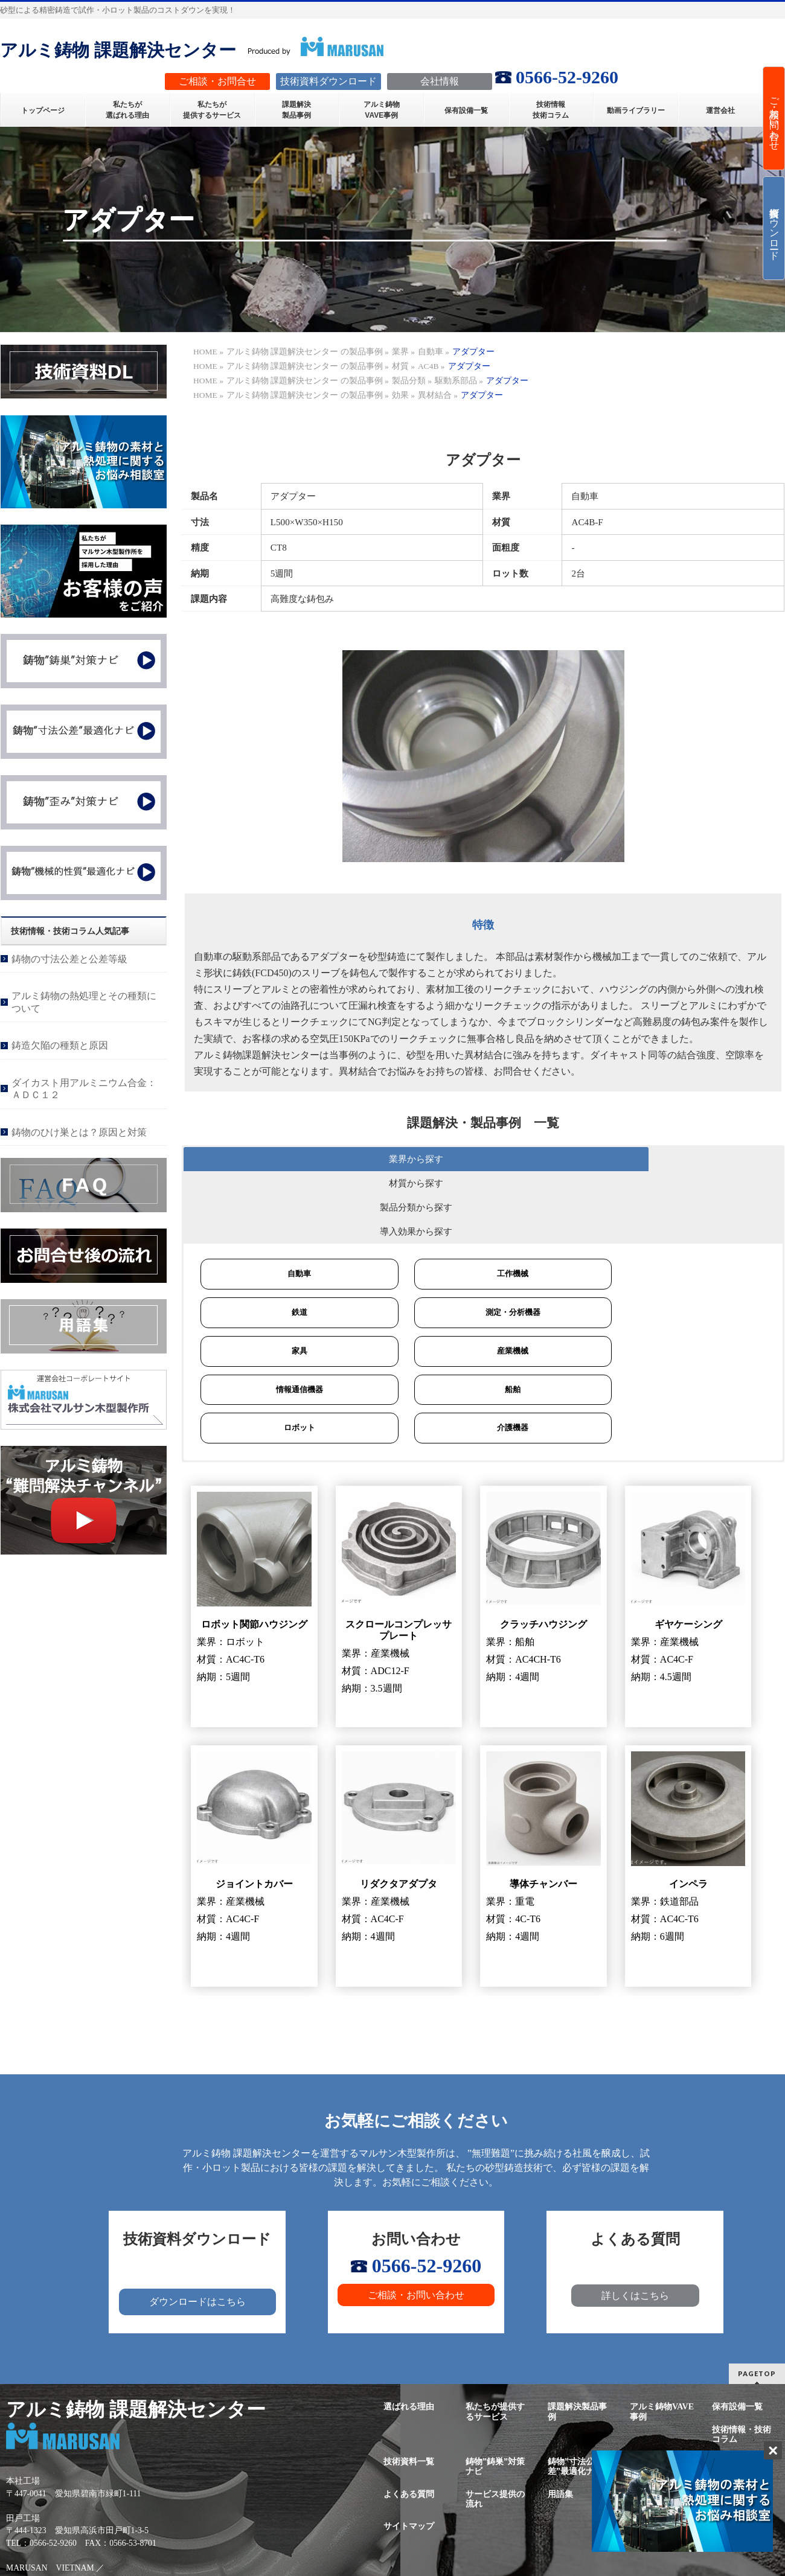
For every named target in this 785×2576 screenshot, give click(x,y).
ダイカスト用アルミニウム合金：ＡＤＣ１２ (83, 1089)
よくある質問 (408, 2424)
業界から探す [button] (255, 1159)
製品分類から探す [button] (546, 1159)
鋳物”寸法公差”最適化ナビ (575, 2397)
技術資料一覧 (408, 2392)
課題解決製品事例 (577, 2342)
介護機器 (485, 1358)
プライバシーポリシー (741, 2429)
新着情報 (647, 2424)
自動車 (290, 1201)
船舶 (485, 1319)
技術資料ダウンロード (774, 228)
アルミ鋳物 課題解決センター (118, 50)
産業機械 (485, 1280)
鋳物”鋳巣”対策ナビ (495, 2397)
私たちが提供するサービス (495, 2342)
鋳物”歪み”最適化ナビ (659, 2397)
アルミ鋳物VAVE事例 (662, 2342)
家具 (290, 1280)
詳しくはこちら (635, 2227)
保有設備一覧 (737, 2337)
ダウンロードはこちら (197, 2233)
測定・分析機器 (485, 1240)
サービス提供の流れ (495, 2429)
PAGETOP (757, 2305)
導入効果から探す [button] (692, 1159)
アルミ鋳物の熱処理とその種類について (83, 1002)
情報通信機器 (290, 1319)
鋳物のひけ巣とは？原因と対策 (79, 1132)
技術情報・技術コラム (741, 2365)
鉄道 (290, 1240)
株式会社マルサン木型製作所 (377, 2553)
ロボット (290, 1358)
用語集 (560, 2424)
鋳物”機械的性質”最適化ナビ (739, 2397)
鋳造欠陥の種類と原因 (59, 1045)
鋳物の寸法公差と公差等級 (69, 959)
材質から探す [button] (401, 1159)
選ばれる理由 (408, 2337)
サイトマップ (408, 2456)
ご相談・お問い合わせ (416, 2226)
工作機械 (485, 1201)
